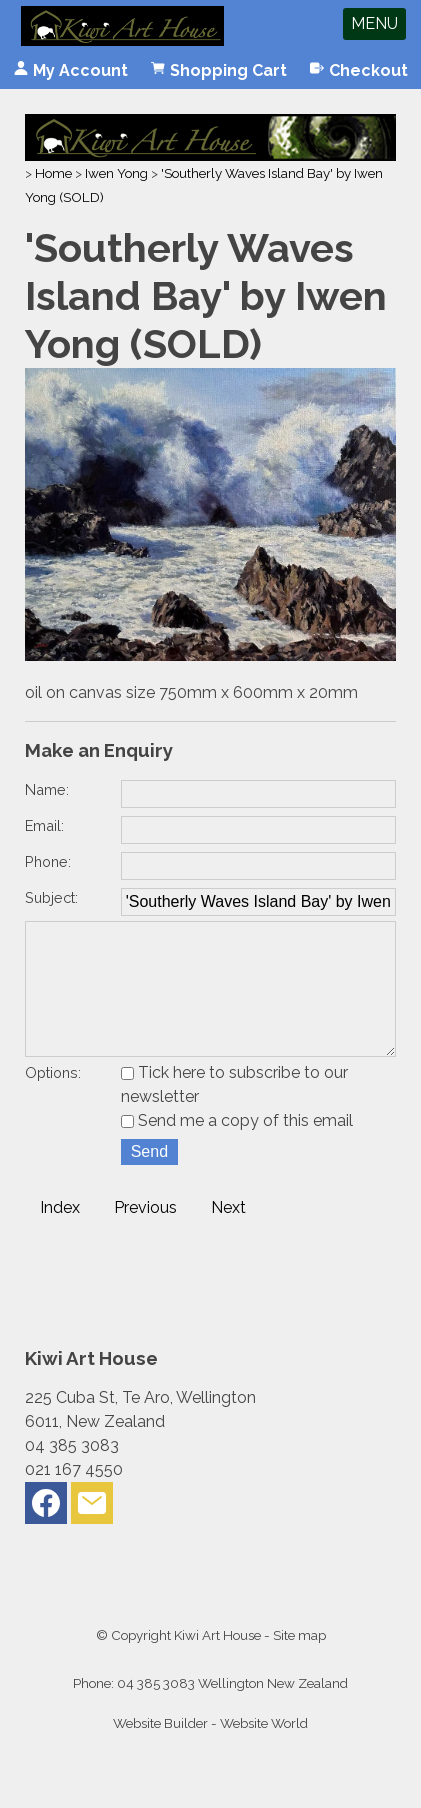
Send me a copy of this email (237, 1148)
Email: (44, 825)
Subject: (51, 897)
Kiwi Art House (217, 1663)
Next (228, 1235)
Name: (47, 789)
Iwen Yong (116, 173)
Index (60, 1235)
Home (53, 173)
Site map (299, 1663)
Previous (145, 1235)
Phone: (48, 861)
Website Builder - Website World (210, 1751)
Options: (53, 1100)
